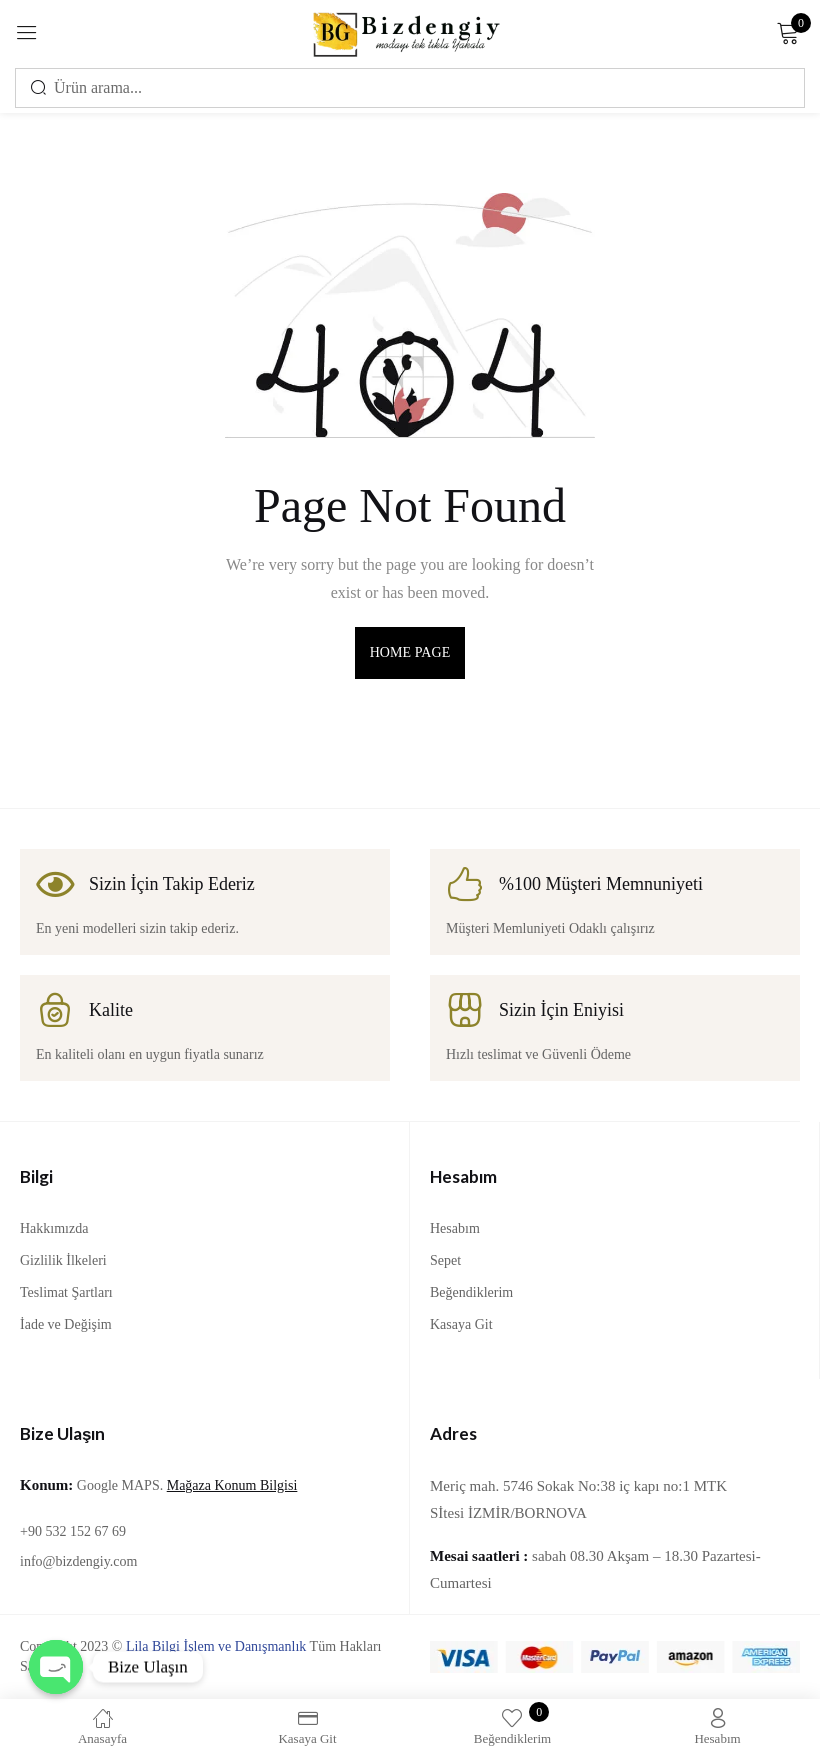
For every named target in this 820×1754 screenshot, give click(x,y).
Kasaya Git (461, 1324)
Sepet (445, 1260)
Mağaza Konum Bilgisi (232, 1485)
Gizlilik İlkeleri (63, 1260)
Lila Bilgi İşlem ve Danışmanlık (216, 1646)
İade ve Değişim (66, 1324)
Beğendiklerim (471, 1292)
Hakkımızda (54, 1228)
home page (410, 652)
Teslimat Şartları (66, 1292)
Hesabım (455, 1228)
